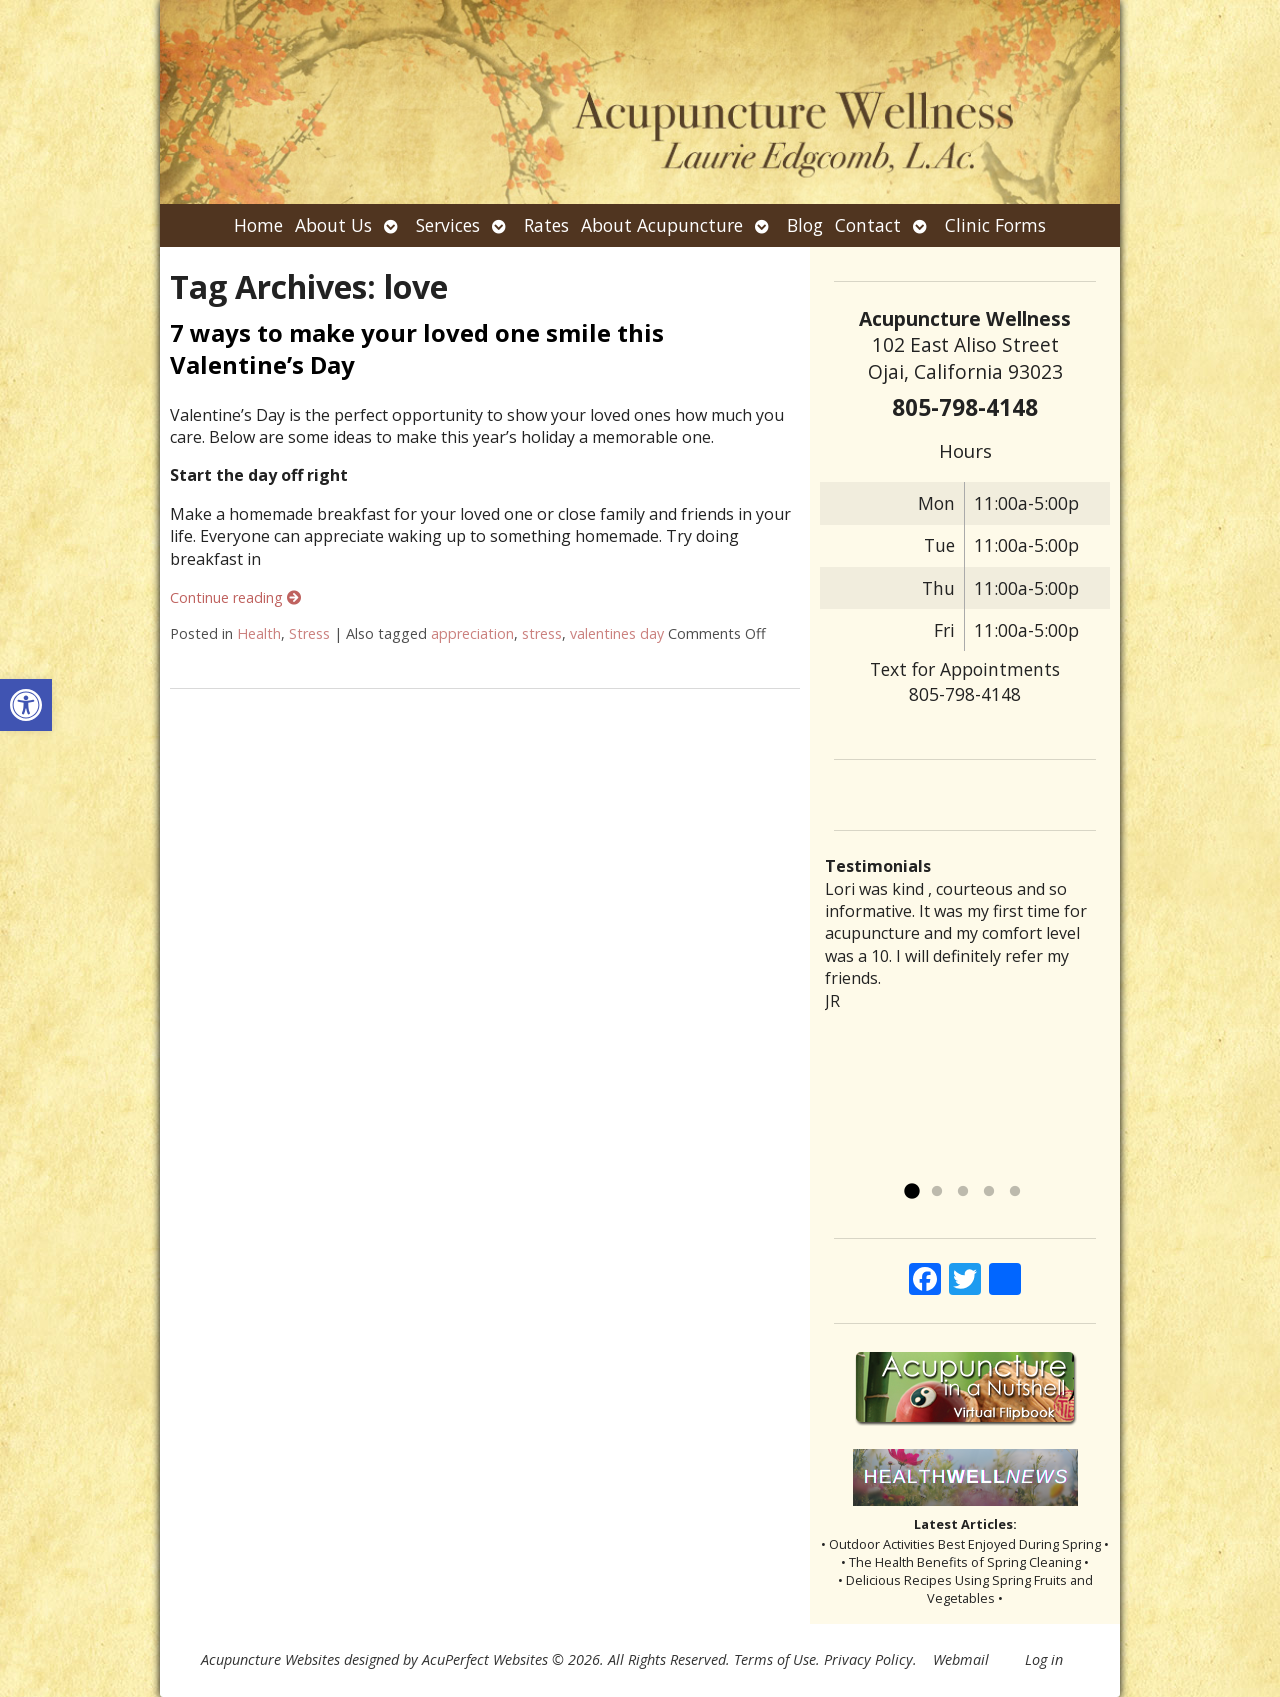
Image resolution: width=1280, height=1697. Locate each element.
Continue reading (235, 597)
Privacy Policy (868, 1659)
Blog (805, 225)
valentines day (617, 633)
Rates (546, 225)
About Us (333, 225)
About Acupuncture (662, 225)
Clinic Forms (995, 225)
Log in (1044, 1659)
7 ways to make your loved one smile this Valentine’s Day (417, 348)
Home (258, 225)
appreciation (472, 633)
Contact (868, 225)
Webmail (961, 1659)
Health (259, 633)
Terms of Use (775, 1659)
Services (448, 225)
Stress (309, 633)
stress (542, 633)
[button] (26, 705)
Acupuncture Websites (270, 1659)
